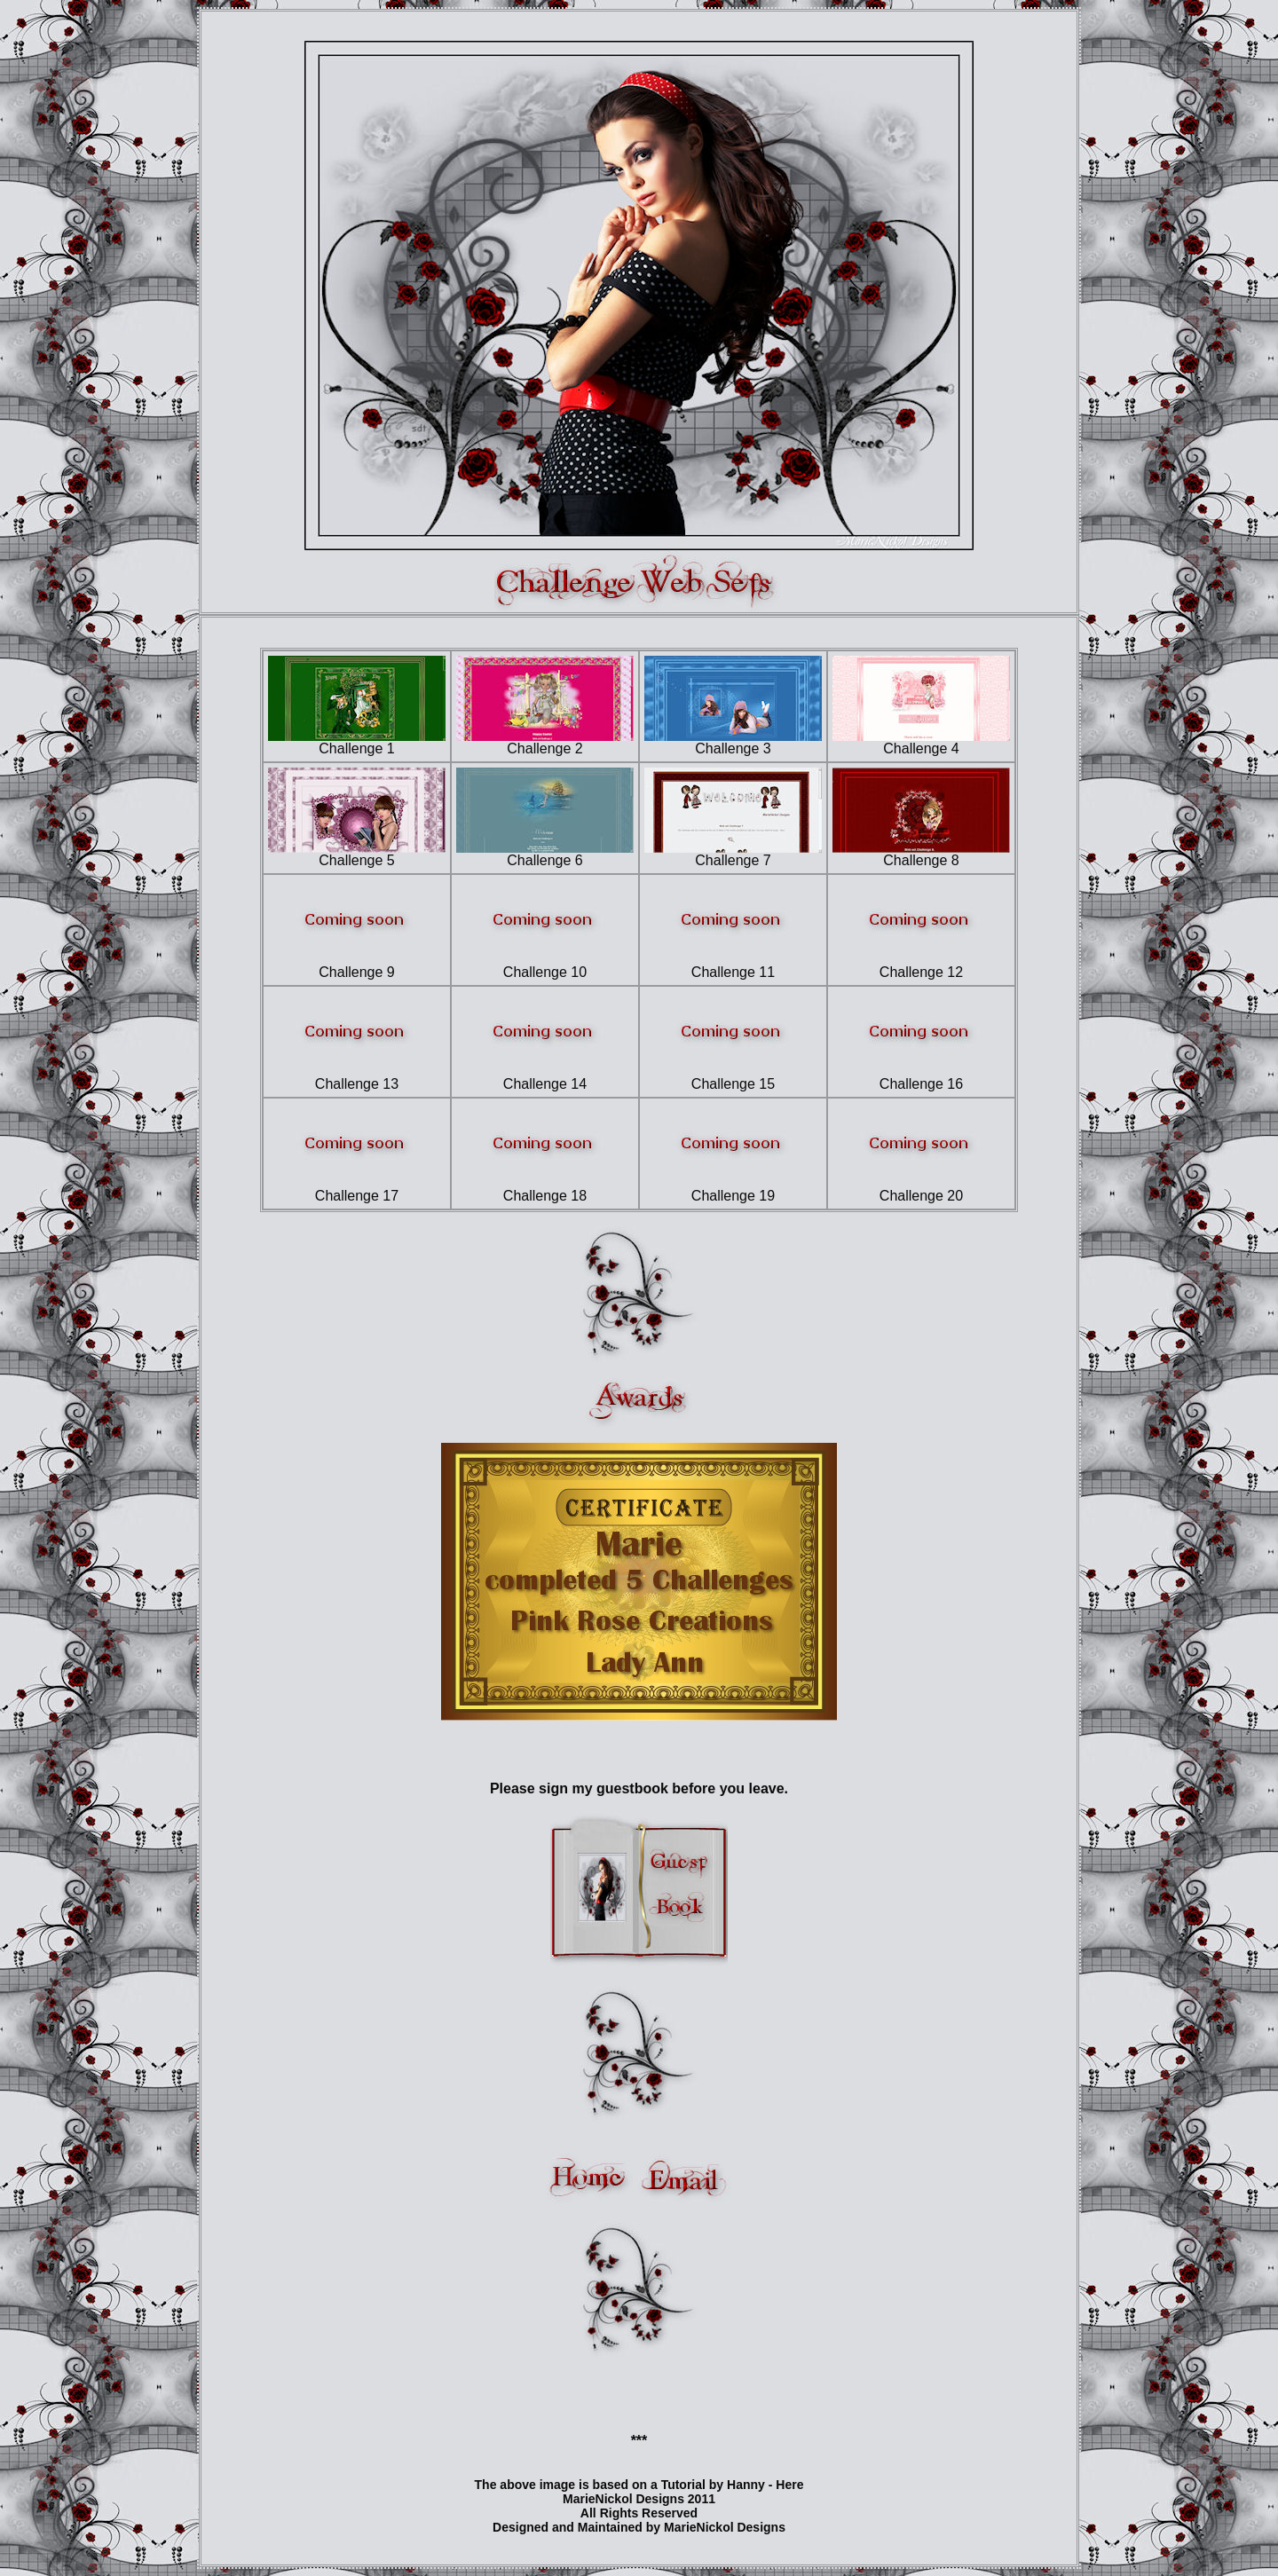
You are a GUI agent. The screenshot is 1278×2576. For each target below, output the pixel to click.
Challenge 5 (357, 854)
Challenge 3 (733, 742)
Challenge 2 (545, 742)
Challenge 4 (921, 742)
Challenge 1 (357, 742)
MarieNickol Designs (724, 2527)
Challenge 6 (545, 854)
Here (789, 2485)
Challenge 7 (733, 854)
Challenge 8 (921, 854)
